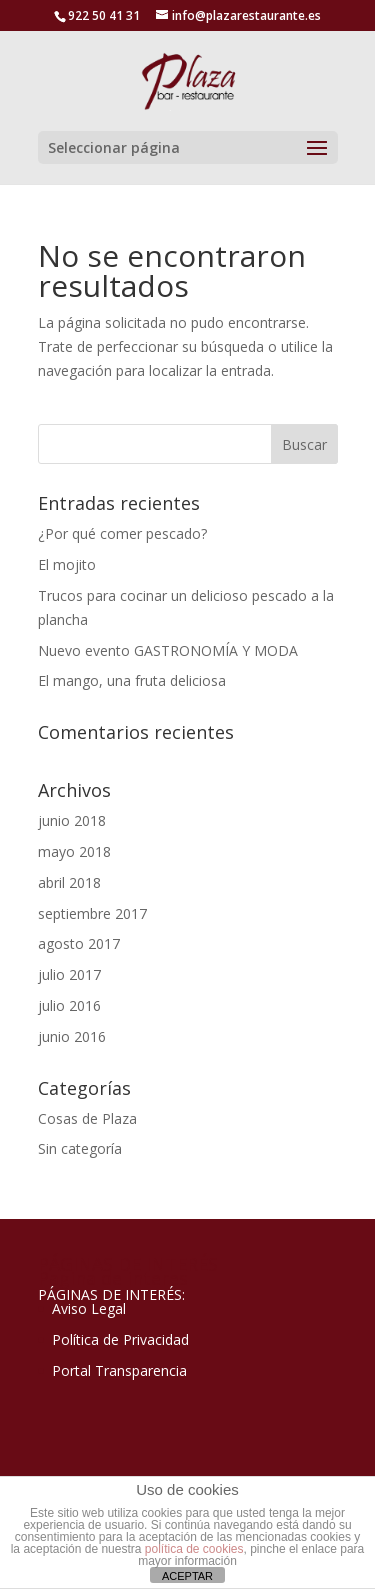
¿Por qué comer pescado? (122, 533)
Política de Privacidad (120, 1339)
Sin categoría (80, 1148)
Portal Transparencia (119, 1370)
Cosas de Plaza (87, 1118)
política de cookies (194, 1549)
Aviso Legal (89, 1308)
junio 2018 (72, 820)
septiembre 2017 (92, 913)
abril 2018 (69, 882)
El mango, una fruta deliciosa (132, 680)
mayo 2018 (74, 851)
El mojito (67, 564)
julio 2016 (69, 1005)
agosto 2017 (79, 943)
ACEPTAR (187, 1576)
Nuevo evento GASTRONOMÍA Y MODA (168, 650)
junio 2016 (72, 1036)
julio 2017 (69, 974)
